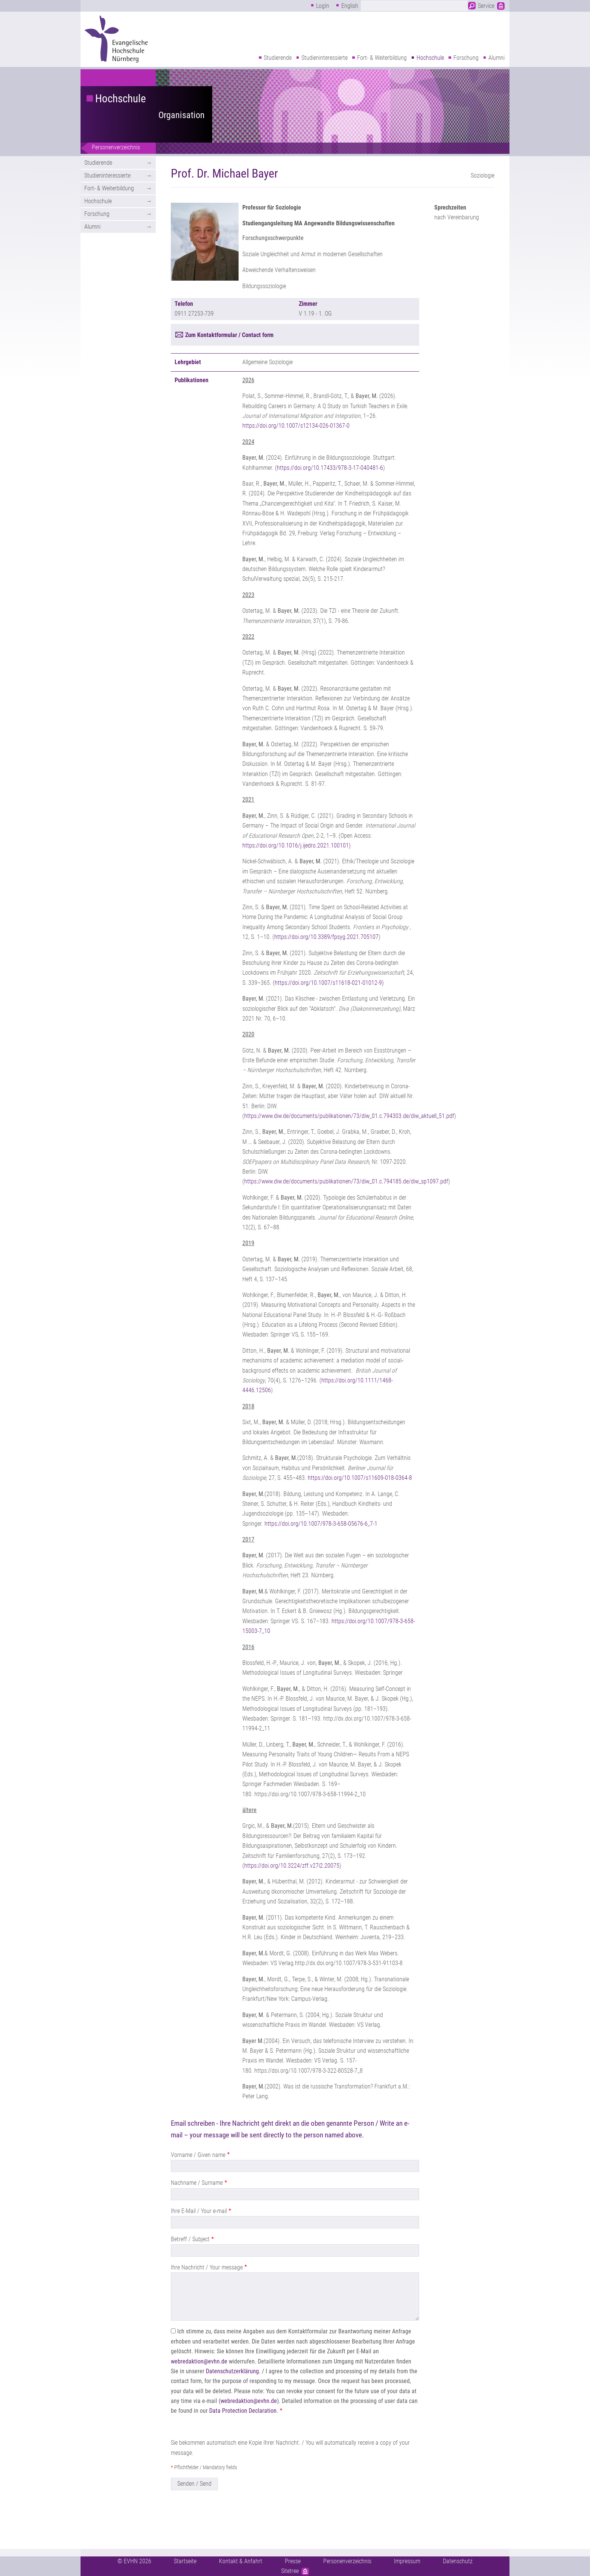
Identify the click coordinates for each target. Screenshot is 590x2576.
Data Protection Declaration (243, 2410)
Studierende (278, 57)
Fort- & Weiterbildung (382, 57)
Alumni (496, 57)
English (349, 5)
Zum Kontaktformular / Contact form (229, 335)
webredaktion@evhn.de (199, 2361)
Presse (293, 2561)
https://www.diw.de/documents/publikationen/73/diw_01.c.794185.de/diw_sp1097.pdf (346, 1181)
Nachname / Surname (197, 2182)
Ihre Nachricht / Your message (207, 2267)
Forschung (466, 57)
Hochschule (430, 57)
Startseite (185, 2561)
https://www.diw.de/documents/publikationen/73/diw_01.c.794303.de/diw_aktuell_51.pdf (349, 1115)
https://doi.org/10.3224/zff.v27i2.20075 (291, 1865)
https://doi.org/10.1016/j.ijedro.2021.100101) (296, 845)
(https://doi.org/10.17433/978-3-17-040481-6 (329, 467)
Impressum (407, 2561)
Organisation (181, 115)
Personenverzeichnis (116, 147)
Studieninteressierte (324, 57)
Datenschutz (458, 2561)
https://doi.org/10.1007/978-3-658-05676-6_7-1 (322, 1523)
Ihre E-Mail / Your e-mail (199, 2211)
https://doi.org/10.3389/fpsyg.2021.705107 (326, 936)
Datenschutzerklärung (232, 2371)
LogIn (322, 5)
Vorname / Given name (198, 2154)
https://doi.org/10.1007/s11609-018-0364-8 (360, 1477)
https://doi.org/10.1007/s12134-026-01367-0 (296, 425)
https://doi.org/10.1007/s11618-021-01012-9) (329, 982)
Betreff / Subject (190, 2239)
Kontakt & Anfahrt (240, 2561)
